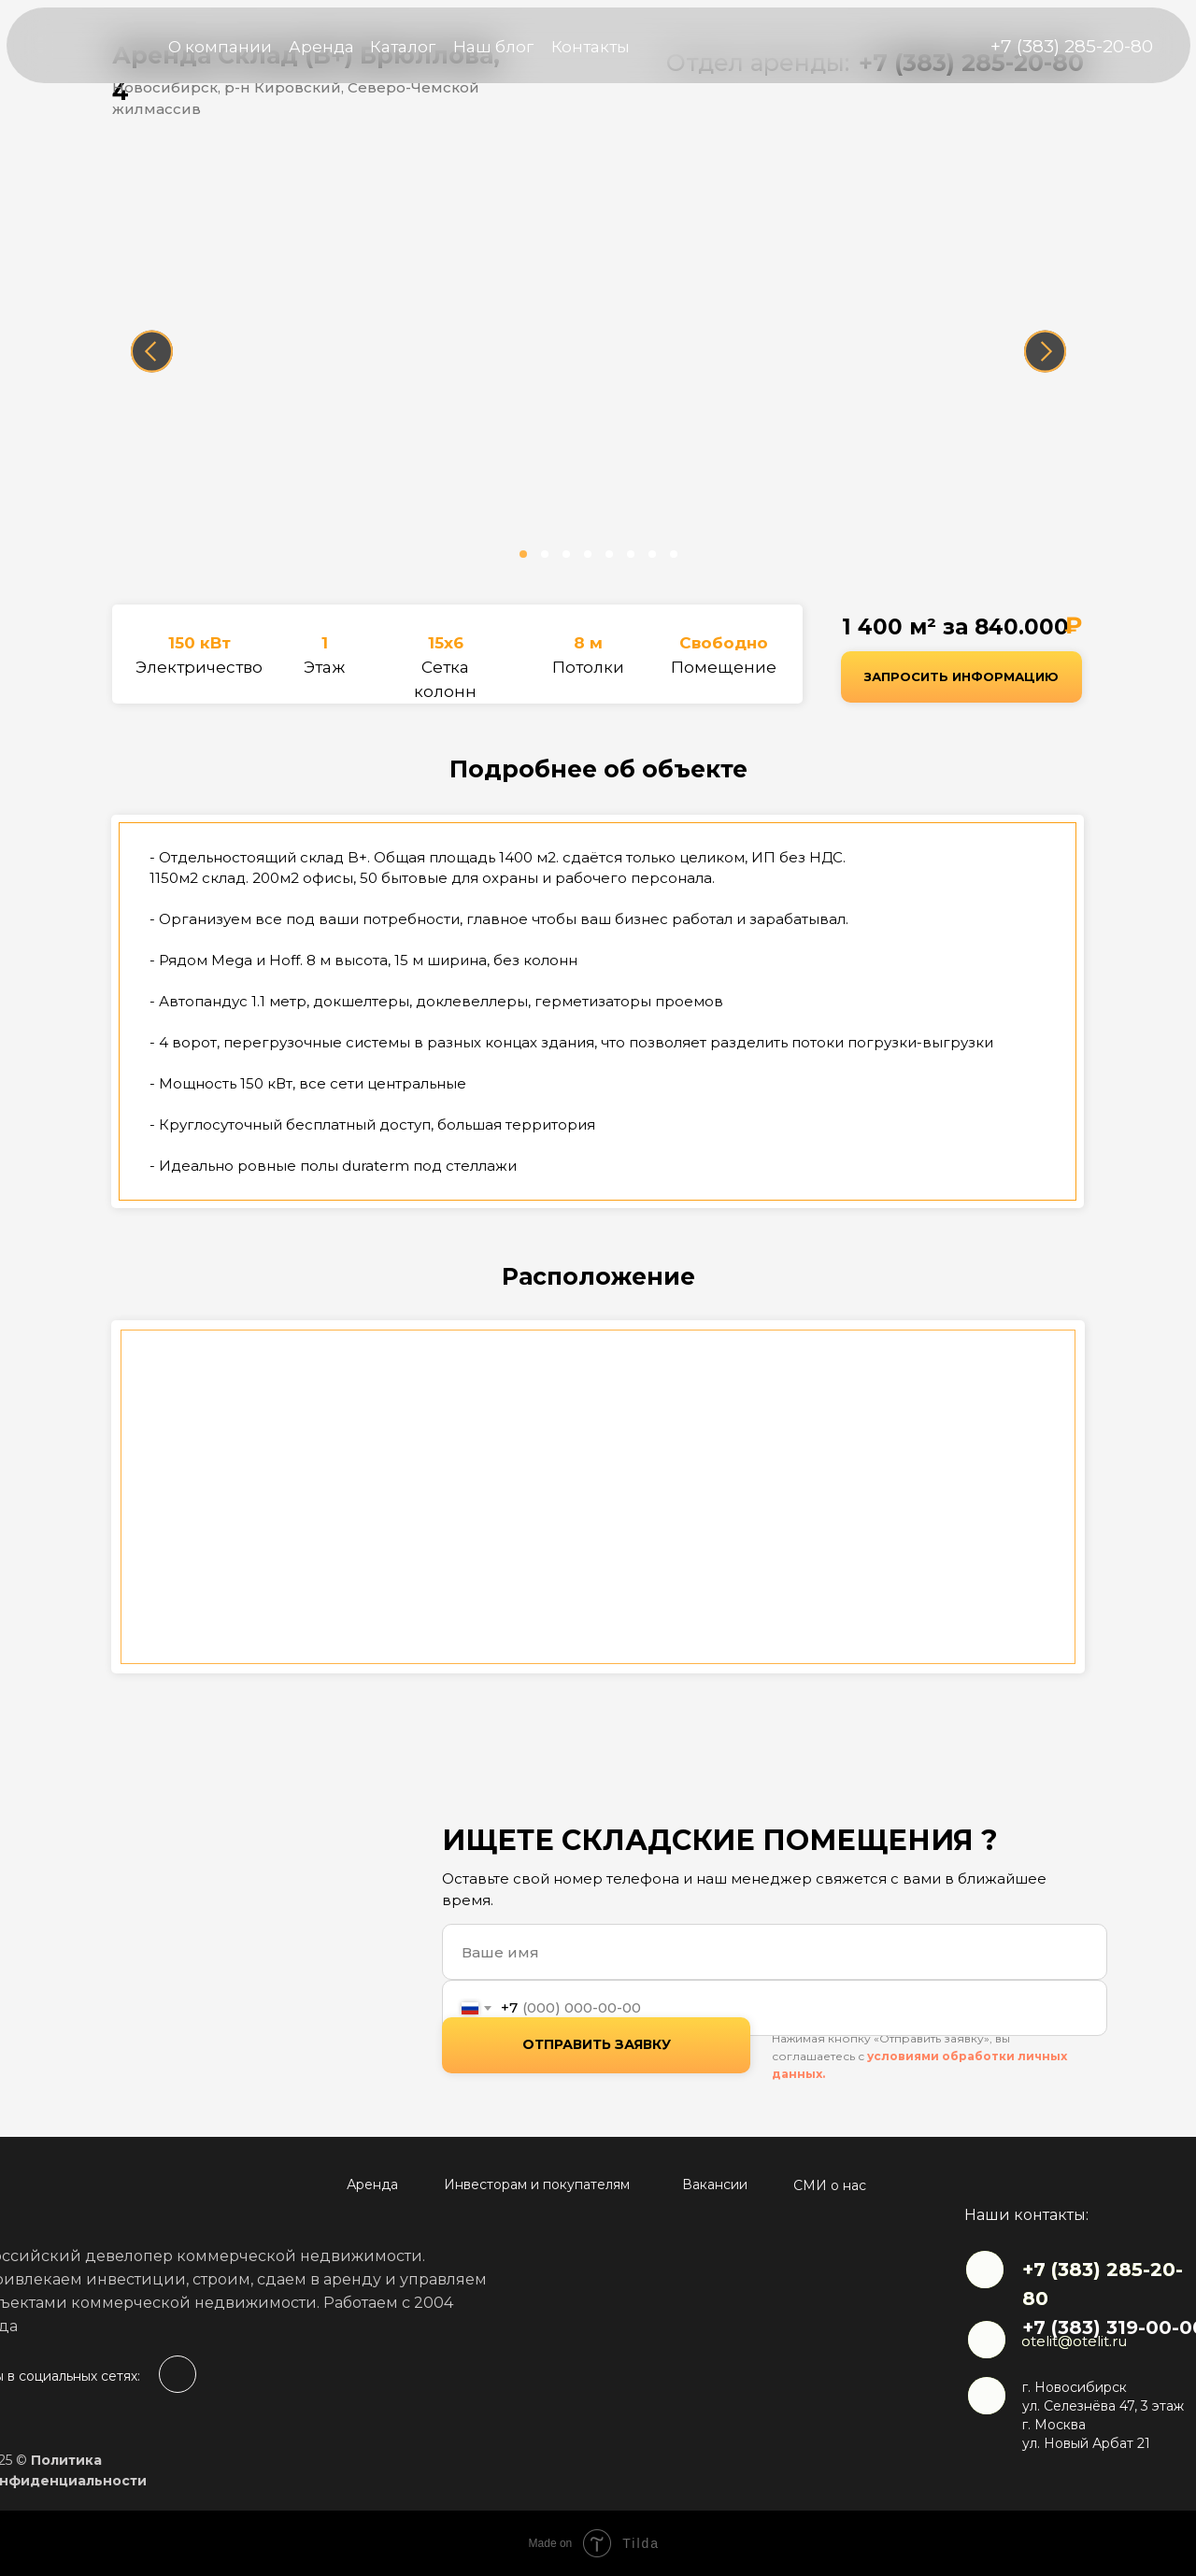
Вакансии (715, 2184)
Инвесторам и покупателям (537, 2184)
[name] (774, 1952)
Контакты (590, 46)
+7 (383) (1064, 2269)
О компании (220, 46)
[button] (961, 677)
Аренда (321, 46)
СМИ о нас (829, 2185)
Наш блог (493, 46)
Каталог (402, 46)
